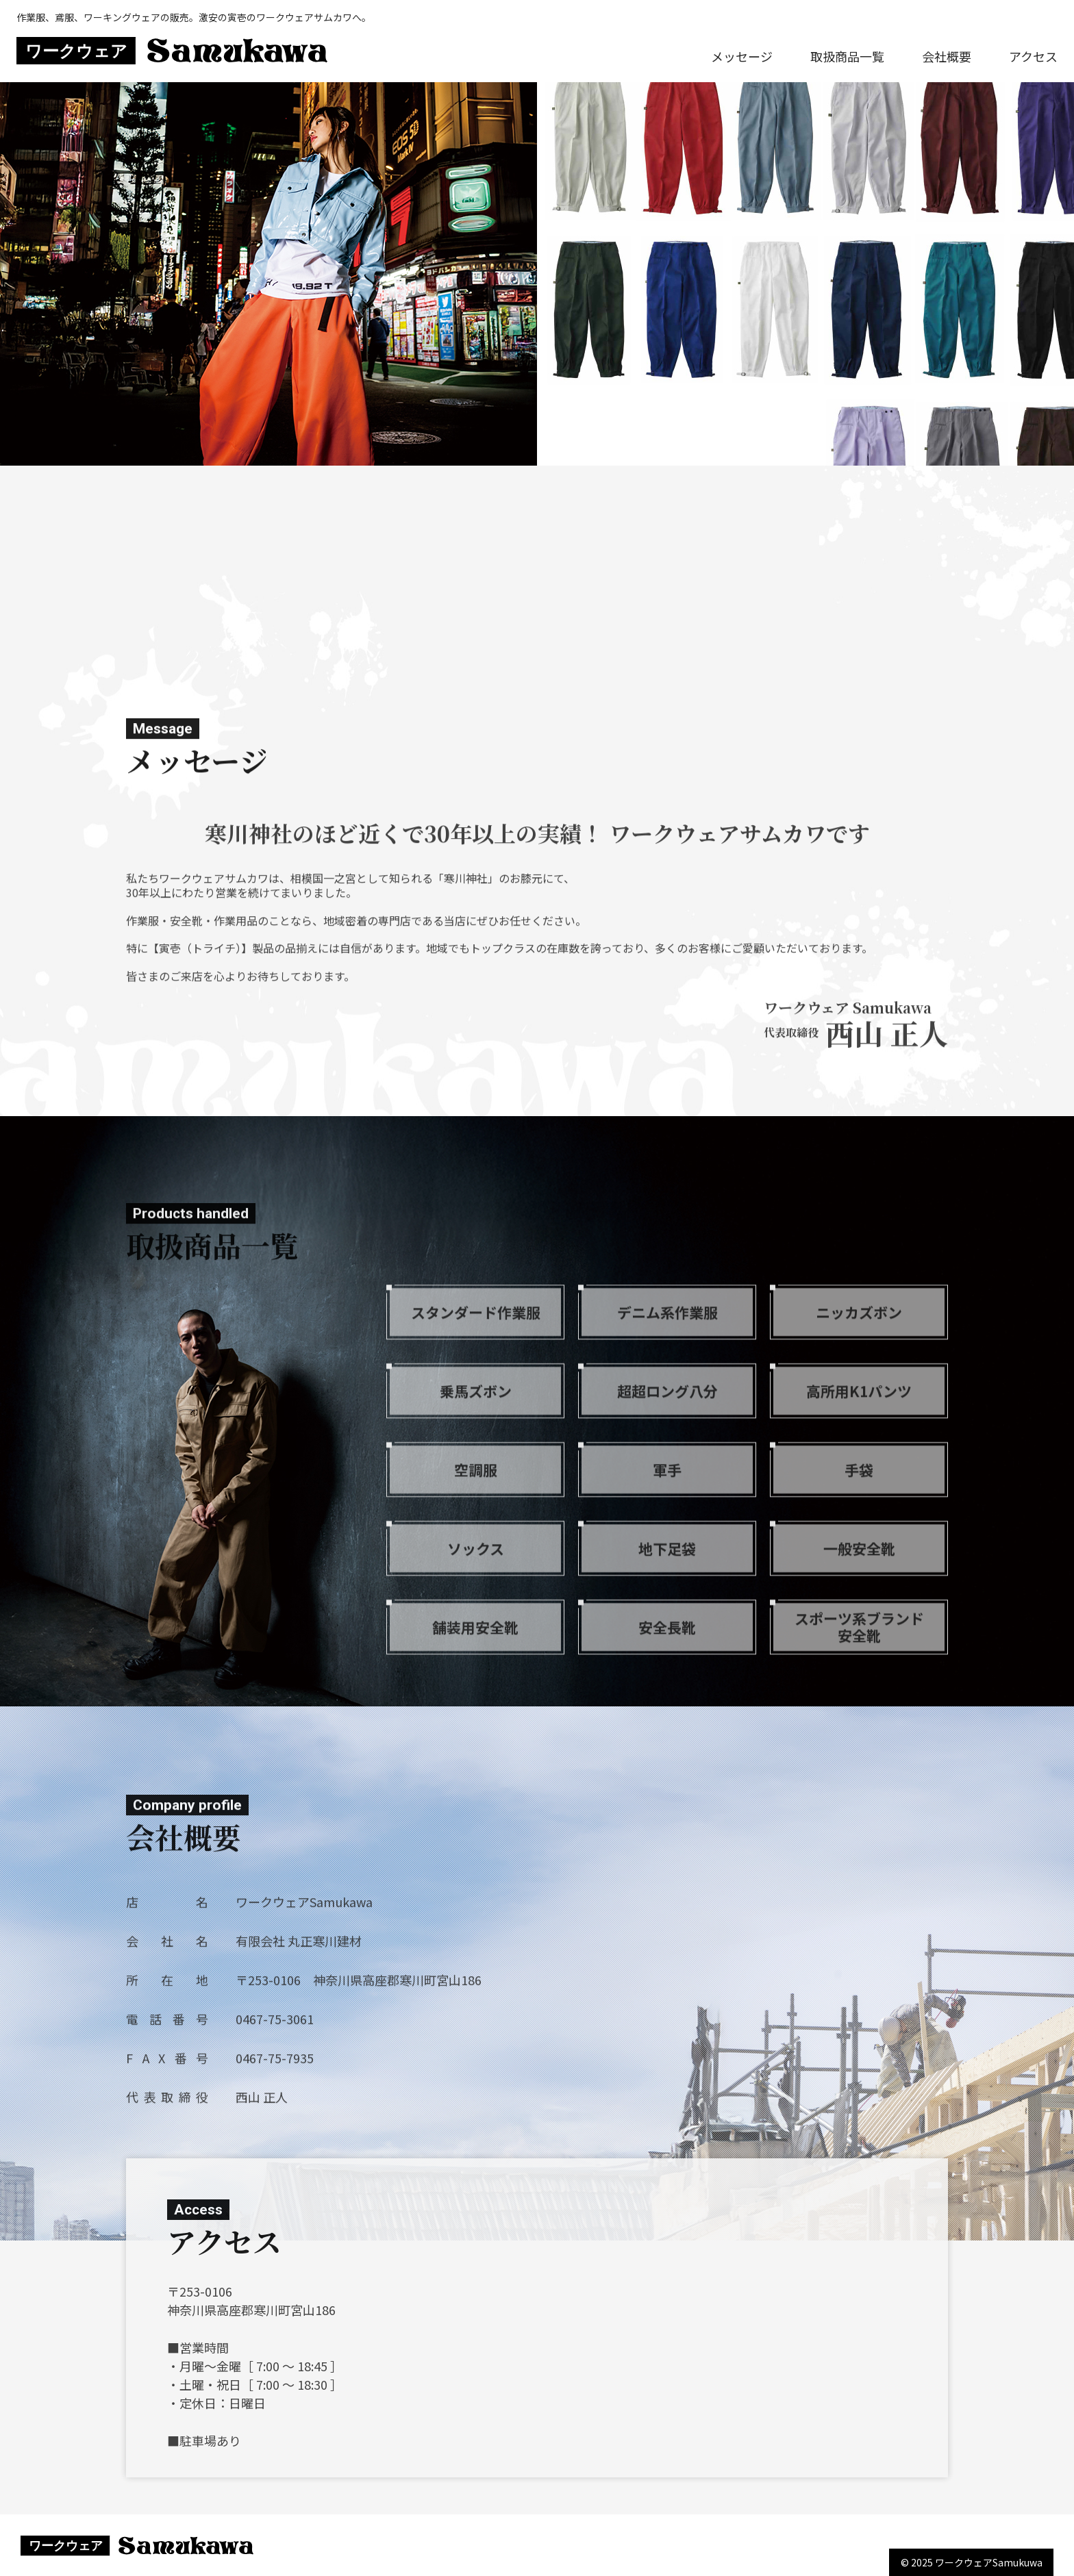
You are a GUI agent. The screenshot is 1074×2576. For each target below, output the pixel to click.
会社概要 (946, 56)
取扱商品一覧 (847, 56)
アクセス (1033, 56)
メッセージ (742, 56)
